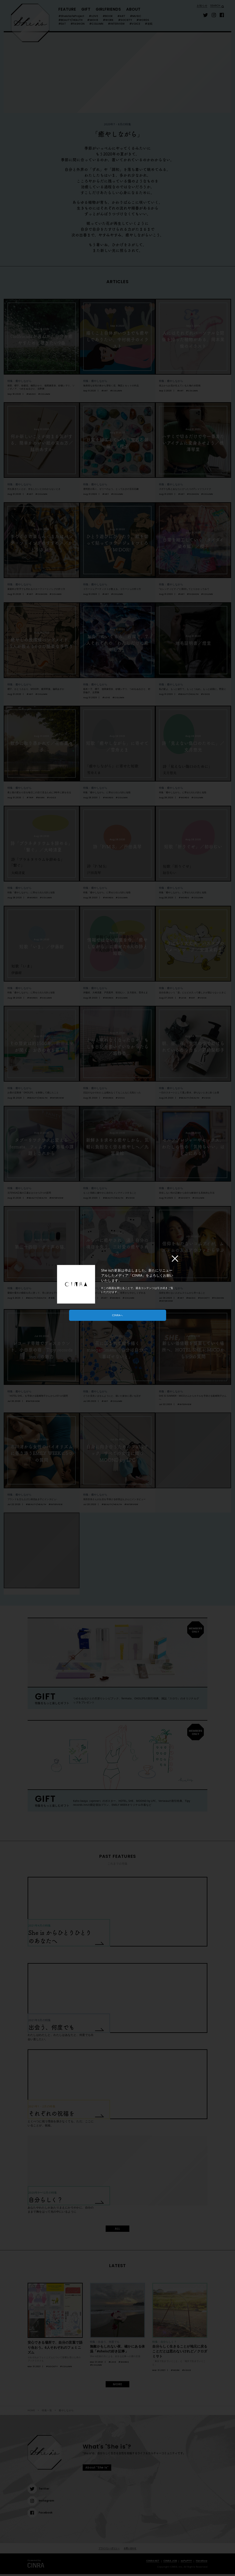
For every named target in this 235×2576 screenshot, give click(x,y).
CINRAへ (117, 1315)
